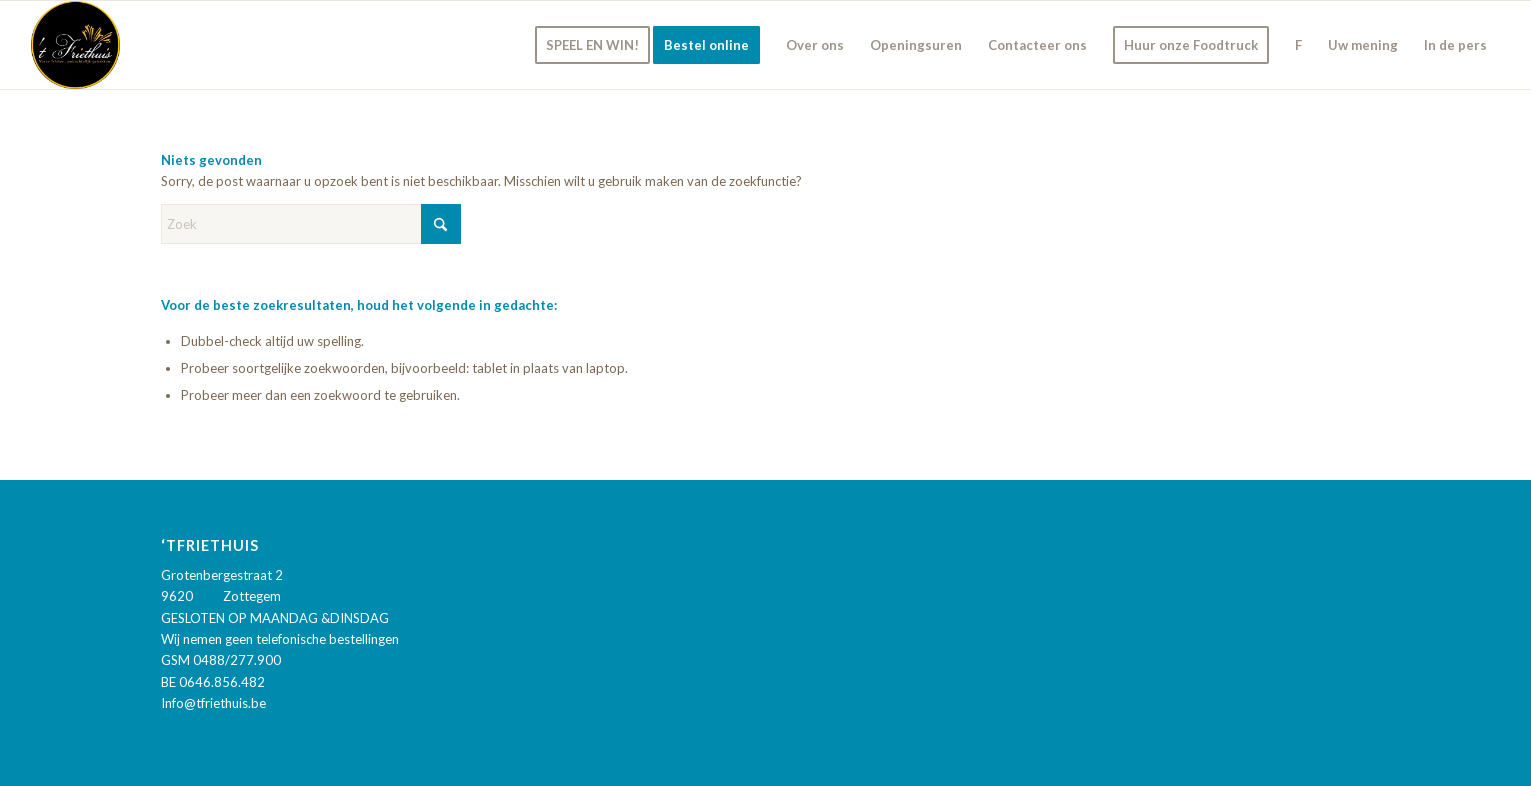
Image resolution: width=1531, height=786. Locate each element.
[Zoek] (311, 224)
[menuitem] (592, 45)
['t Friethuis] (75, 45)
